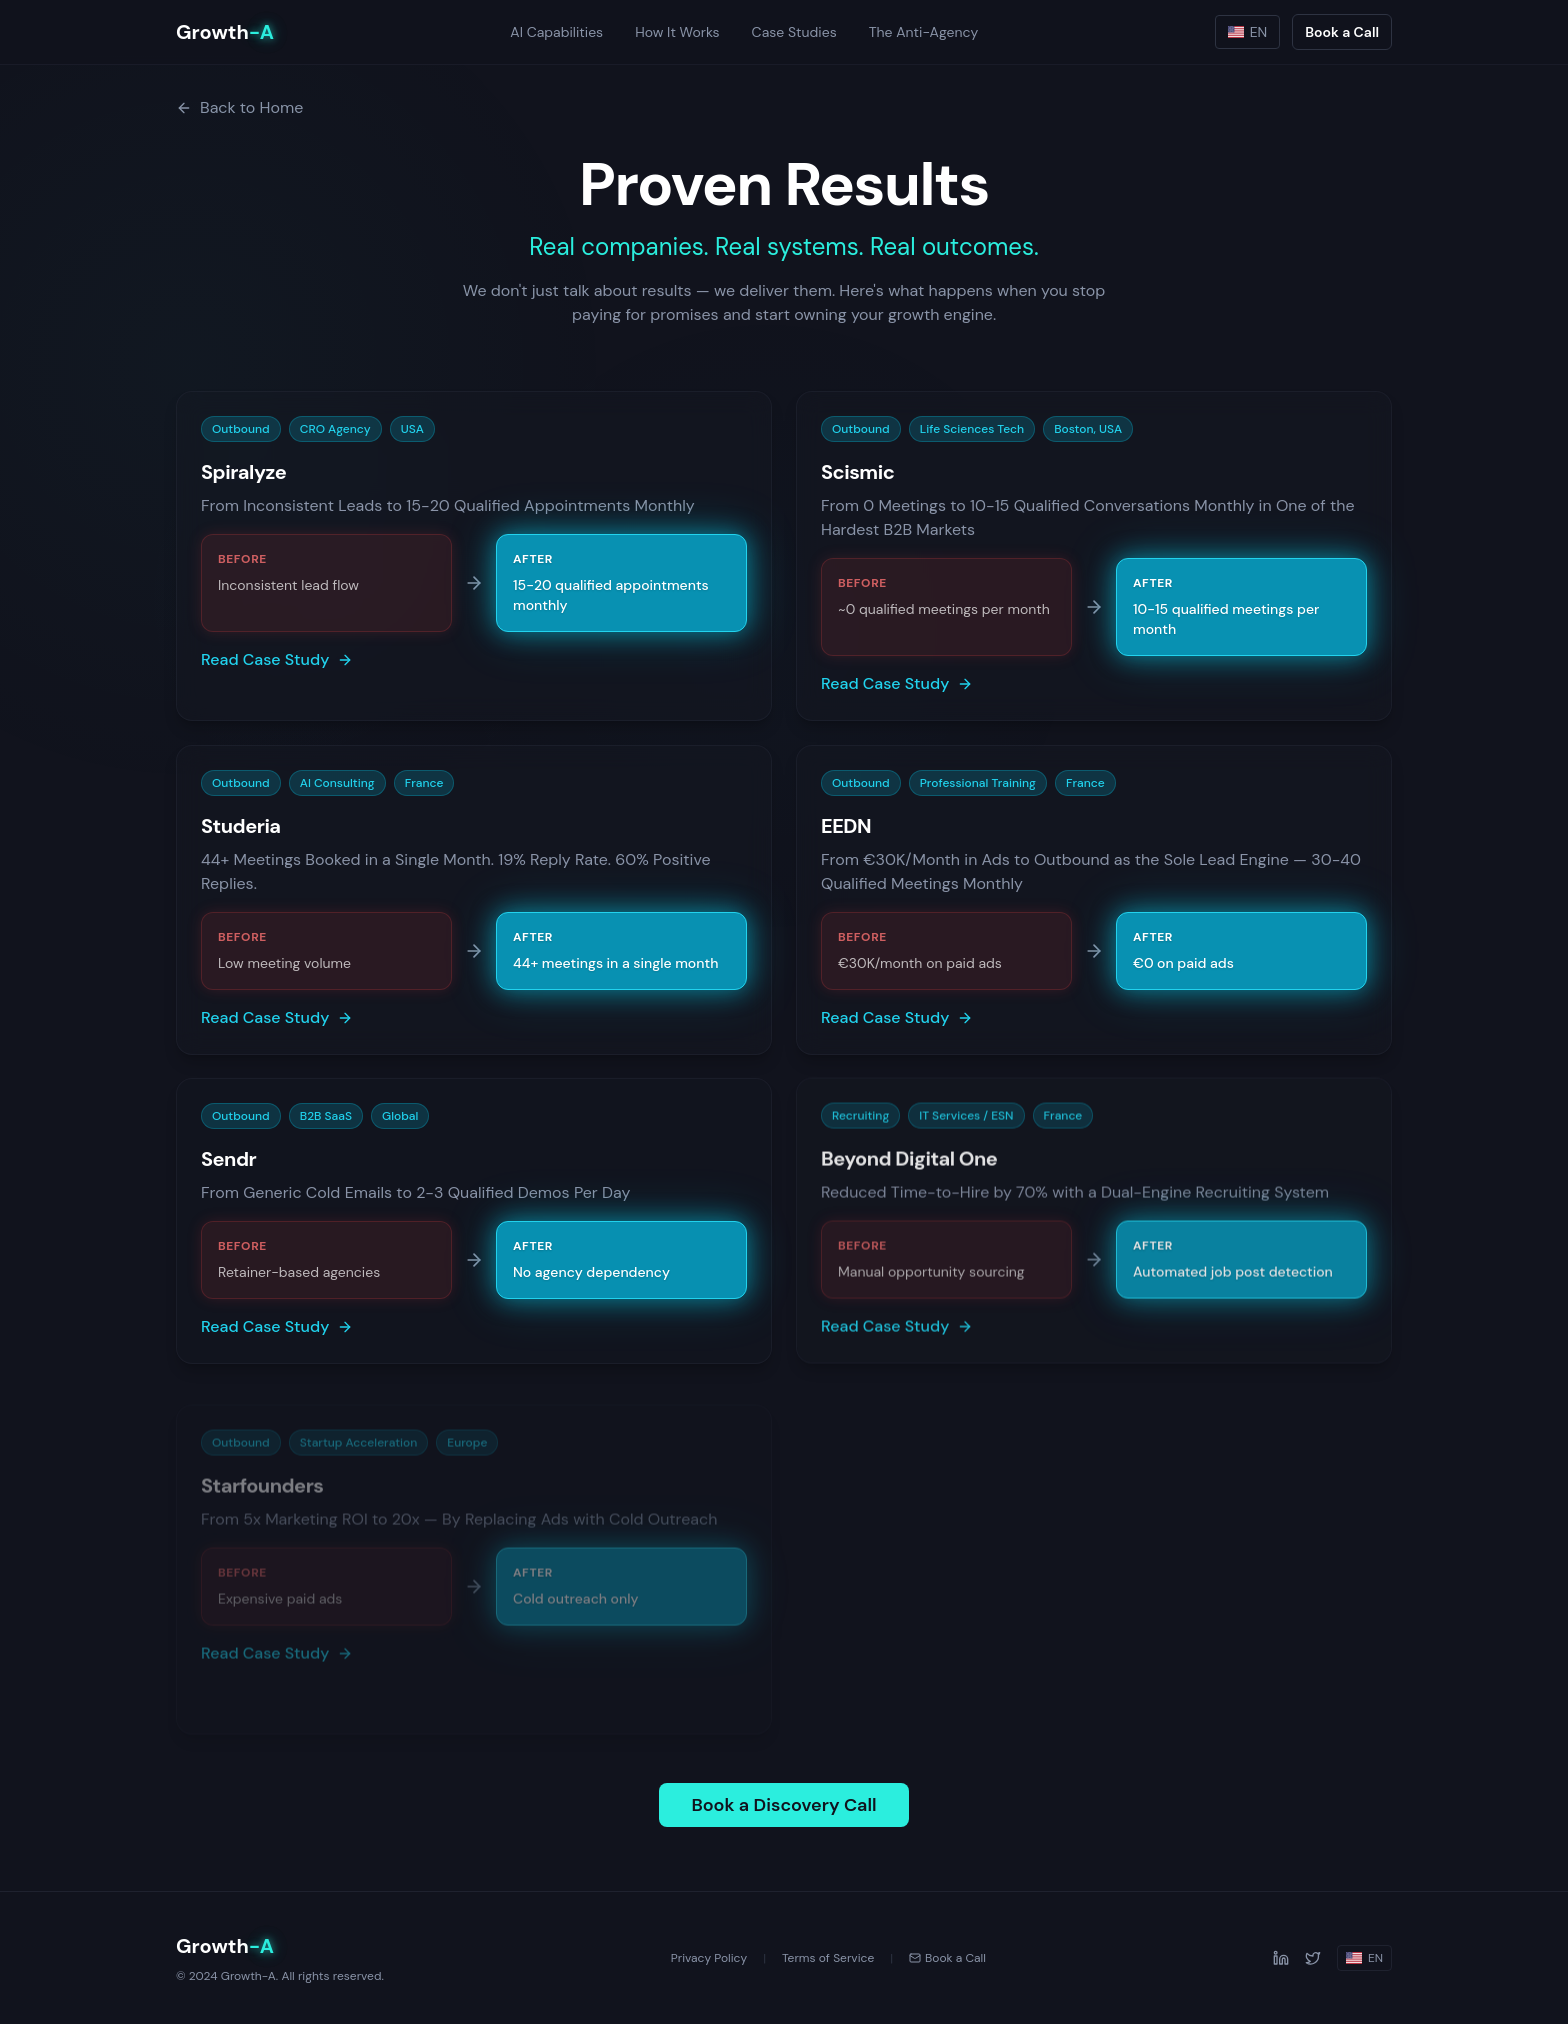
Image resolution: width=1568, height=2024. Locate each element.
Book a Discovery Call (783, 1805)
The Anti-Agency (924, 32)
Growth (225, 32)
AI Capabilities (556, 32)
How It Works (677, 32)
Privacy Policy (709, 1958)
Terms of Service (828, 1958)
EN (1248, 32)
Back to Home (239, 107)
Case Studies (794, 32)
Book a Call (1342, 32)
